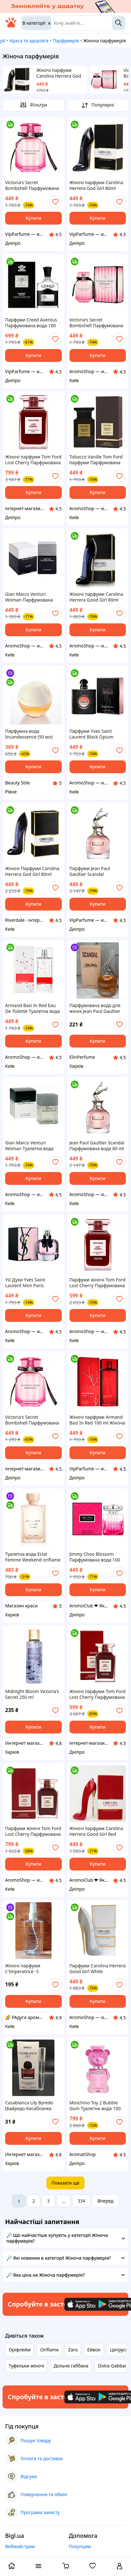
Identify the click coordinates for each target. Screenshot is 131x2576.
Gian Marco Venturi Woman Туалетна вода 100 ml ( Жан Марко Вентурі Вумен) (29, 1145)
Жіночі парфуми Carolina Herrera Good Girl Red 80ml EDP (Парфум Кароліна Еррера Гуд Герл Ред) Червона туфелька (97, 1831)
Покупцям (80, 2546)
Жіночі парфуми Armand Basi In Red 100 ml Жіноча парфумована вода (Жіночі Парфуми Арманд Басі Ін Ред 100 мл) (97, 1420)
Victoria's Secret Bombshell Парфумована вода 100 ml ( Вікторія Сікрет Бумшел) (96, 323)
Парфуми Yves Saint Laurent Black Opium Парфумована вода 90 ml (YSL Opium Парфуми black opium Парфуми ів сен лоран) (97, 734)
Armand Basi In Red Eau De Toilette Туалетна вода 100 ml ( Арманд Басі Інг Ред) (32, 1008)
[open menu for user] (119, 2567)
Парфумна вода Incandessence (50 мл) (29, 734)
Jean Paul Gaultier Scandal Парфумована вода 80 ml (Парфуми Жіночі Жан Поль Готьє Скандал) (97, 1145)
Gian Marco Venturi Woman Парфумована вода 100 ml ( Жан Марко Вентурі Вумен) (32, 597)
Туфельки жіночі (26, 2366)
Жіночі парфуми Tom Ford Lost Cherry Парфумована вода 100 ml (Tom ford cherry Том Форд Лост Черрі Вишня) (33, 460)
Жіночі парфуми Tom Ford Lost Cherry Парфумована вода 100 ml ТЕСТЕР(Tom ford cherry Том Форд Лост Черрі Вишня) (98, 1694)
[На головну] (11, 26)
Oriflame (49, 2350)
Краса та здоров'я (29, 41)
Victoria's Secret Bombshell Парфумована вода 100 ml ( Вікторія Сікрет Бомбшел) (32, 185)
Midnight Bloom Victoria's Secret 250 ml (32, 1694)
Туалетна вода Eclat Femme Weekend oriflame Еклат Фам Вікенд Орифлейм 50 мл (33, 1557)
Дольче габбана (71, 2366)
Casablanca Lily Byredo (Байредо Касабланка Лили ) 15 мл (29, 2105)
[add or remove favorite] (55, 201)
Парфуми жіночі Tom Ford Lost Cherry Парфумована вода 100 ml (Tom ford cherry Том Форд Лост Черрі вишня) (33, 1831)
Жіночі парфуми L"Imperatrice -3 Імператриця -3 (22, 1968)
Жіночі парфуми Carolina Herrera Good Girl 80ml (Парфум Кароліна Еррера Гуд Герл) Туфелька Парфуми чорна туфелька (98, 597)
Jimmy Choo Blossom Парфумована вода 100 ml (95, 1557)
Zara (73, 2350)
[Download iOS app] (83, 2304)
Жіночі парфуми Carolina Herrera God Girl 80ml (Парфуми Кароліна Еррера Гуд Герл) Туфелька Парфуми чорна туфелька (59, 73)
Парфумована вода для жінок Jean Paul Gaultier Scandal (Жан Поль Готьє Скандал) (96, 1008)
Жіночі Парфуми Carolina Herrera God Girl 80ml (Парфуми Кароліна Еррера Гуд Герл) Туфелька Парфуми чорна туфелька (33, 871)
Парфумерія (66, 41)
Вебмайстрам (20, 2546)
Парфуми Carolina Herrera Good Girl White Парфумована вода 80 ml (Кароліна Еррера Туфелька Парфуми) (98, 1968)
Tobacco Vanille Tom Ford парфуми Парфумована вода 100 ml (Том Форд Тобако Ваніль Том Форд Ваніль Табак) (96, 460)
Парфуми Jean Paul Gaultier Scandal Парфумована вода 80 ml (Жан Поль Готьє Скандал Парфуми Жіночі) (97, 871)
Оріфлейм (19, 2350)
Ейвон (93, 2350)
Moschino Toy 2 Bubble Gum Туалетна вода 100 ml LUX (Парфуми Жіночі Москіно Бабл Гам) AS (96, 2105)
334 (81, 2201)
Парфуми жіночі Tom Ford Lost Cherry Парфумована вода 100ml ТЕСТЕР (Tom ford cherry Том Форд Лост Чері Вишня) (98, 1282)
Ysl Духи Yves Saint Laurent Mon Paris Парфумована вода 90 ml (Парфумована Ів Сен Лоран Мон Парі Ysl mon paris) (32, 1282)
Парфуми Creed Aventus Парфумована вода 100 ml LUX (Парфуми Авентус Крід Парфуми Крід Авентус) (33, 323)
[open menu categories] (38, 2567)
